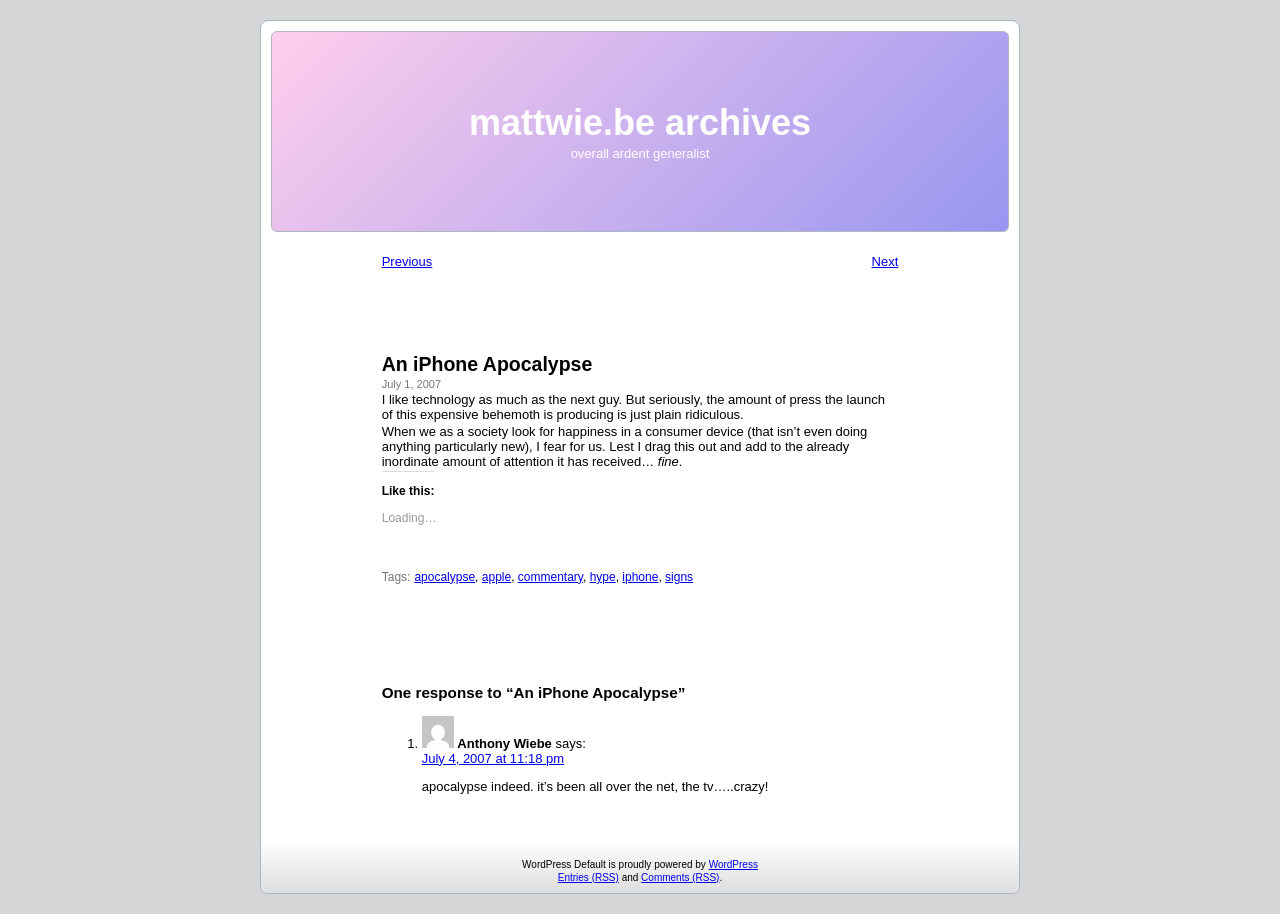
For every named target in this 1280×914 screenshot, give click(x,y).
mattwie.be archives (640, 122)
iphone (640, 577)
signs (679, 577)
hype (603, 577)
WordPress (733, 864)
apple (496, 577)
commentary (550, 577)
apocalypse (444, 577)
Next (885, 261)
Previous (407, 261)
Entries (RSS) (588, 877)
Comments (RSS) (680, 877)
